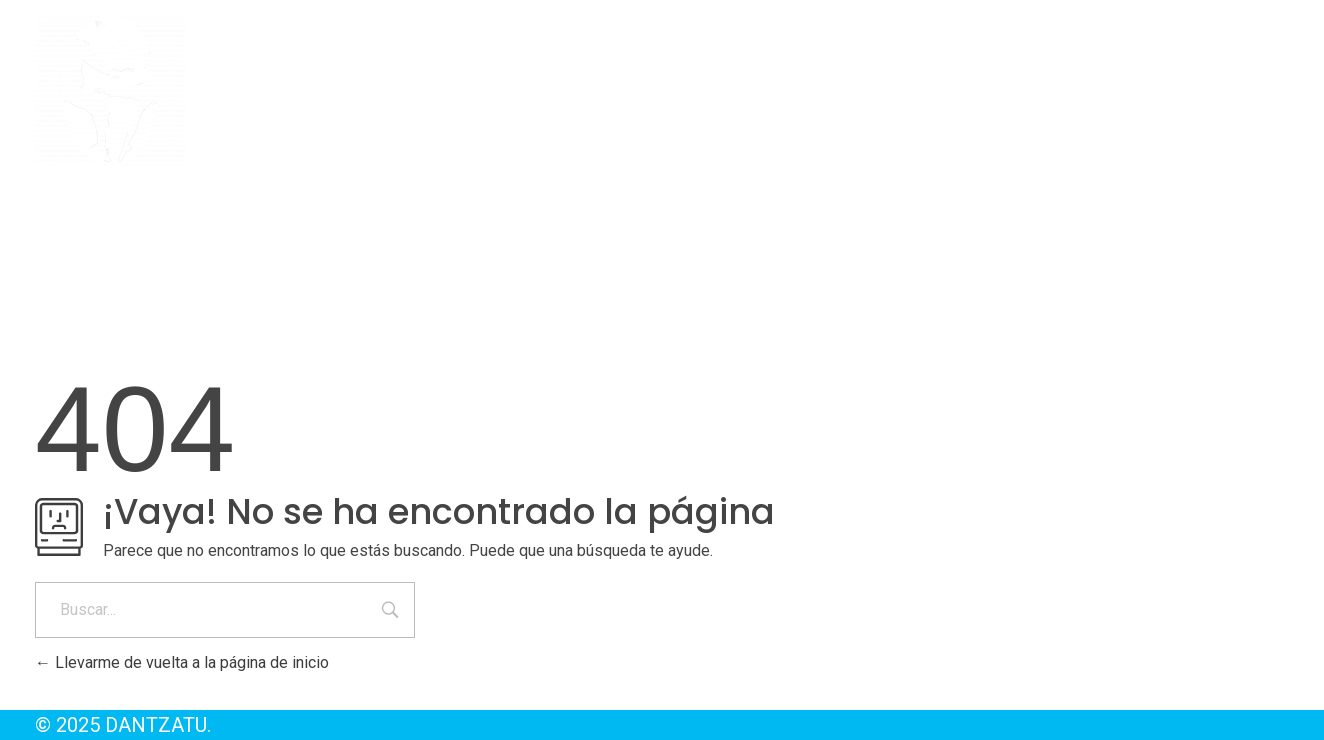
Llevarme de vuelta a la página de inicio (182, 662)
